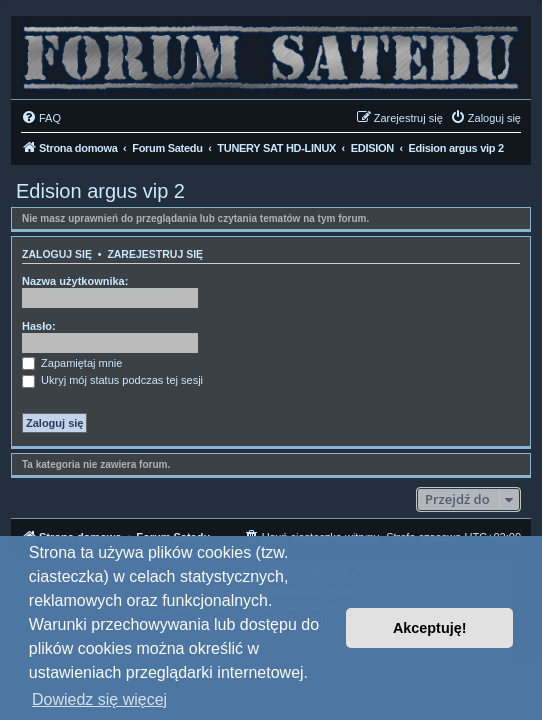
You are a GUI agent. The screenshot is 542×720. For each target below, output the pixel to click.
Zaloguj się (57, 254)
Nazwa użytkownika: (75, 281)
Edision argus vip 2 (100, 191)
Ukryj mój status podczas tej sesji (112, 380)
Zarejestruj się (155, 254)
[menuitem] (41, 118)
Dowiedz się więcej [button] (99, 699)
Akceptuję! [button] (430, 628)
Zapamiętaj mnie (72, 363)
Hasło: (39, 326)
